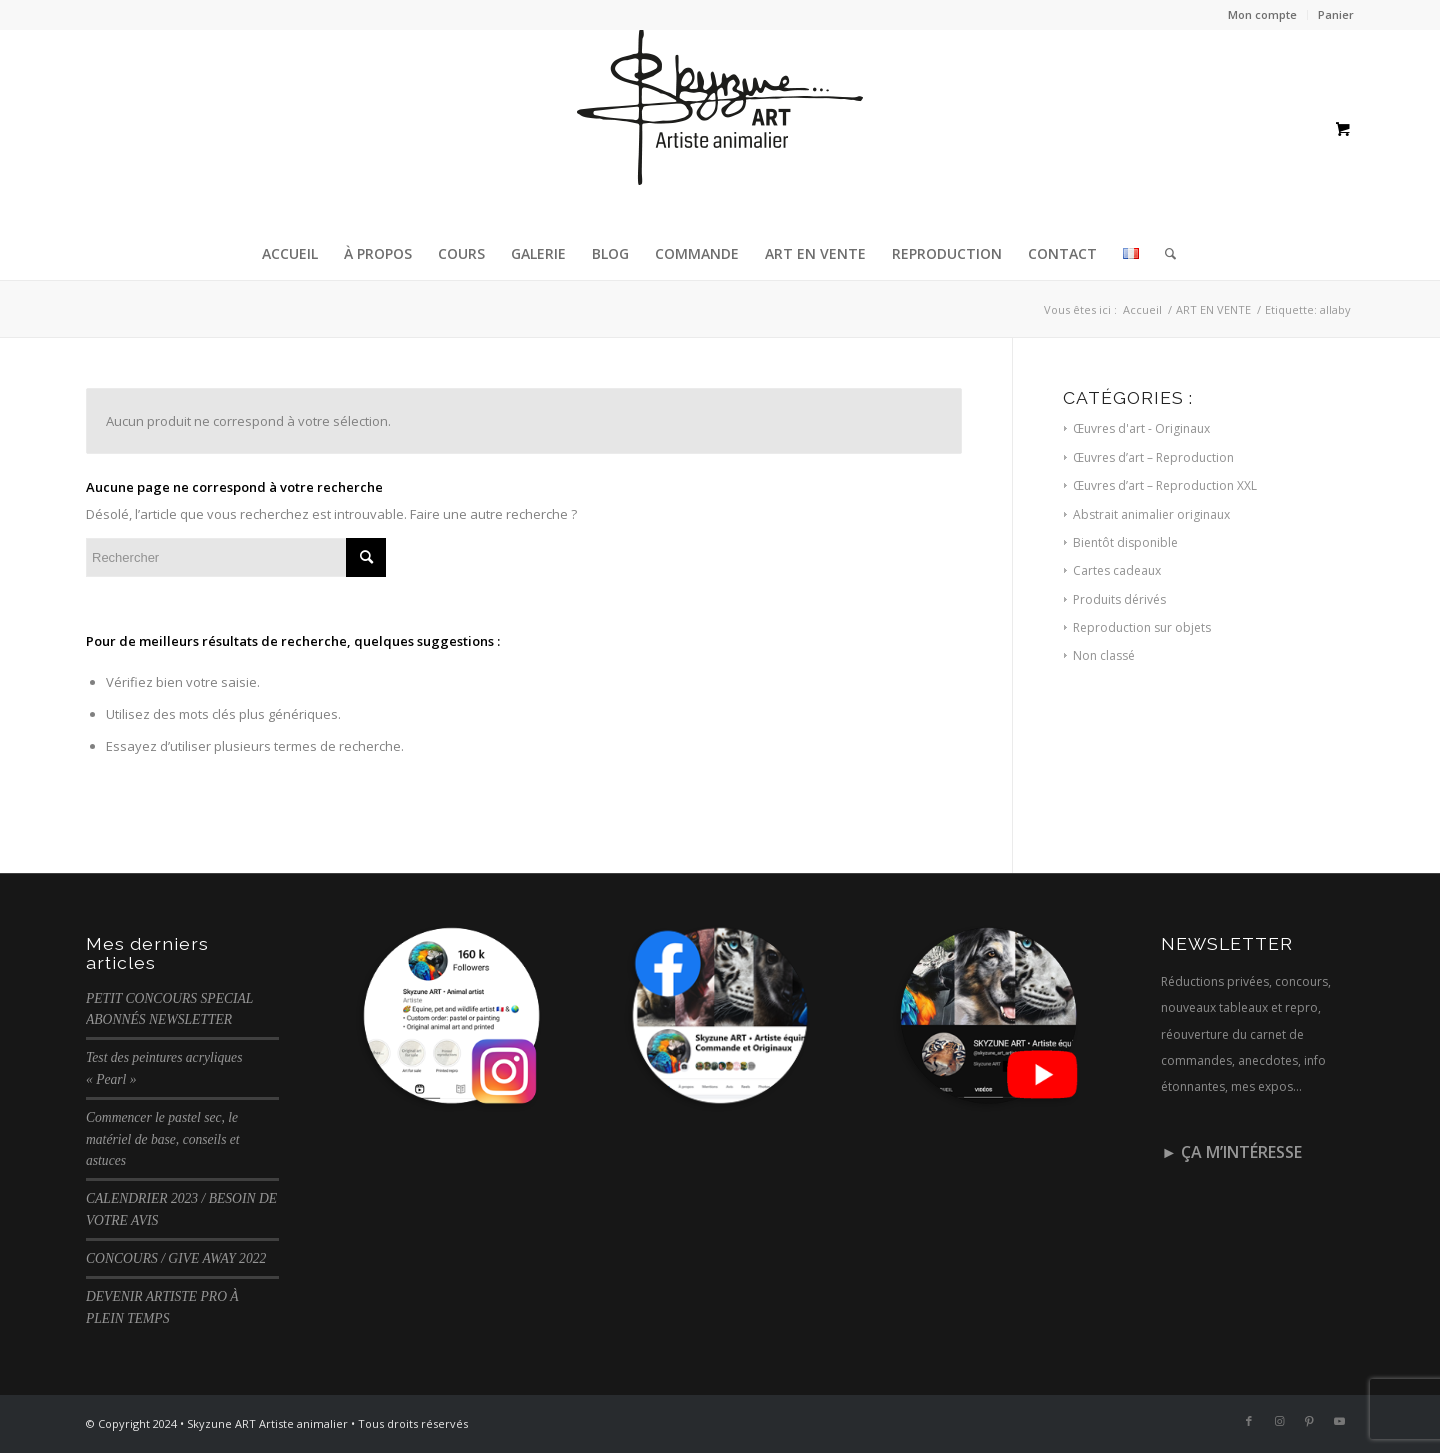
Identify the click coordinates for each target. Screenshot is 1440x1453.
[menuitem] (1263, 15)
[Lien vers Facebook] (1249, 1421)
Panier (1336, 14)
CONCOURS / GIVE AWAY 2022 (176, 1258)
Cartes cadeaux (1117, 570)
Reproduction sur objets (1142, 627)
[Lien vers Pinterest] (1309, 1421)
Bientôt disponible (1125, 542)
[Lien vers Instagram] (1279, 1421)
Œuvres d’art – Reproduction (1153, 457)
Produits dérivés (1119, 599)
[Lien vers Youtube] (1339, 1421)
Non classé (1104, 655)
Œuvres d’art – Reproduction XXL (1165, 485)
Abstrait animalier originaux (1151, 514)
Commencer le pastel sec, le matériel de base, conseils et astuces (163, 1139)
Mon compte (1262, 14)
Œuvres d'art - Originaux (1141, 428)
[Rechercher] (1164, 254)
